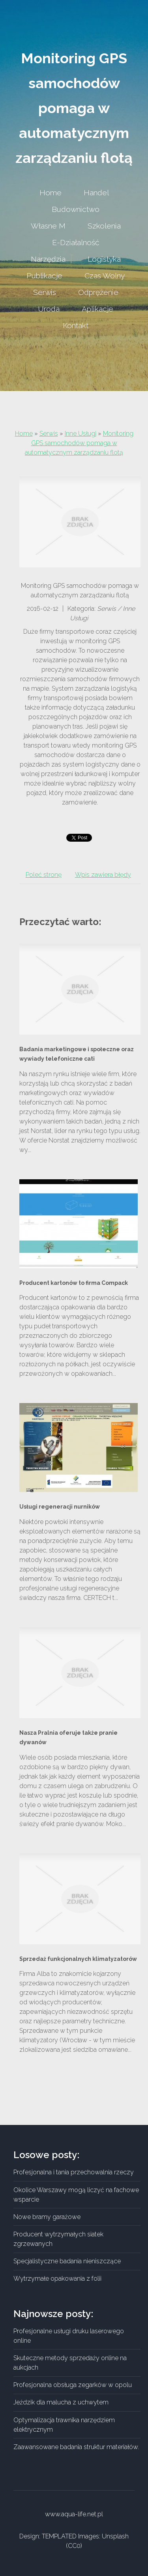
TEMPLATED (59, 2536)
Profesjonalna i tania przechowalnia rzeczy (73, 2172)
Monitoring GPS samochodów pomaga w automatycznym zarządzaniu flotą (79, 443)
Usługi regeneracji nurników (59, 1506)
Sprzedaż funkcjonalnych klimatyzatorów (78, 1959)
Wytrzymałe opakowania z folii (57, 2278)
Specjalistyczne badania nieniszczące (67, 2261)
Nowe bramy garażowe (47, 2217)
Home (24, 433)
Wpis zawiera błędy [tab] (103, 874)
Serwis (48, 433)
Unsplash (115, 2536)
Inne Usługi (80, 433)
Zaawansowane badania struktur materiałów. (76, 2447)
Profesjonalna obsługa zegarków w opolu (72, 2385)
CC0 (74, 2546)
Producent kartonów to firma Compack (73, 1283)
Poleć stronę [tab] (44, 874)
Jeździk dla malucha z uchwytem (61, 2402)
